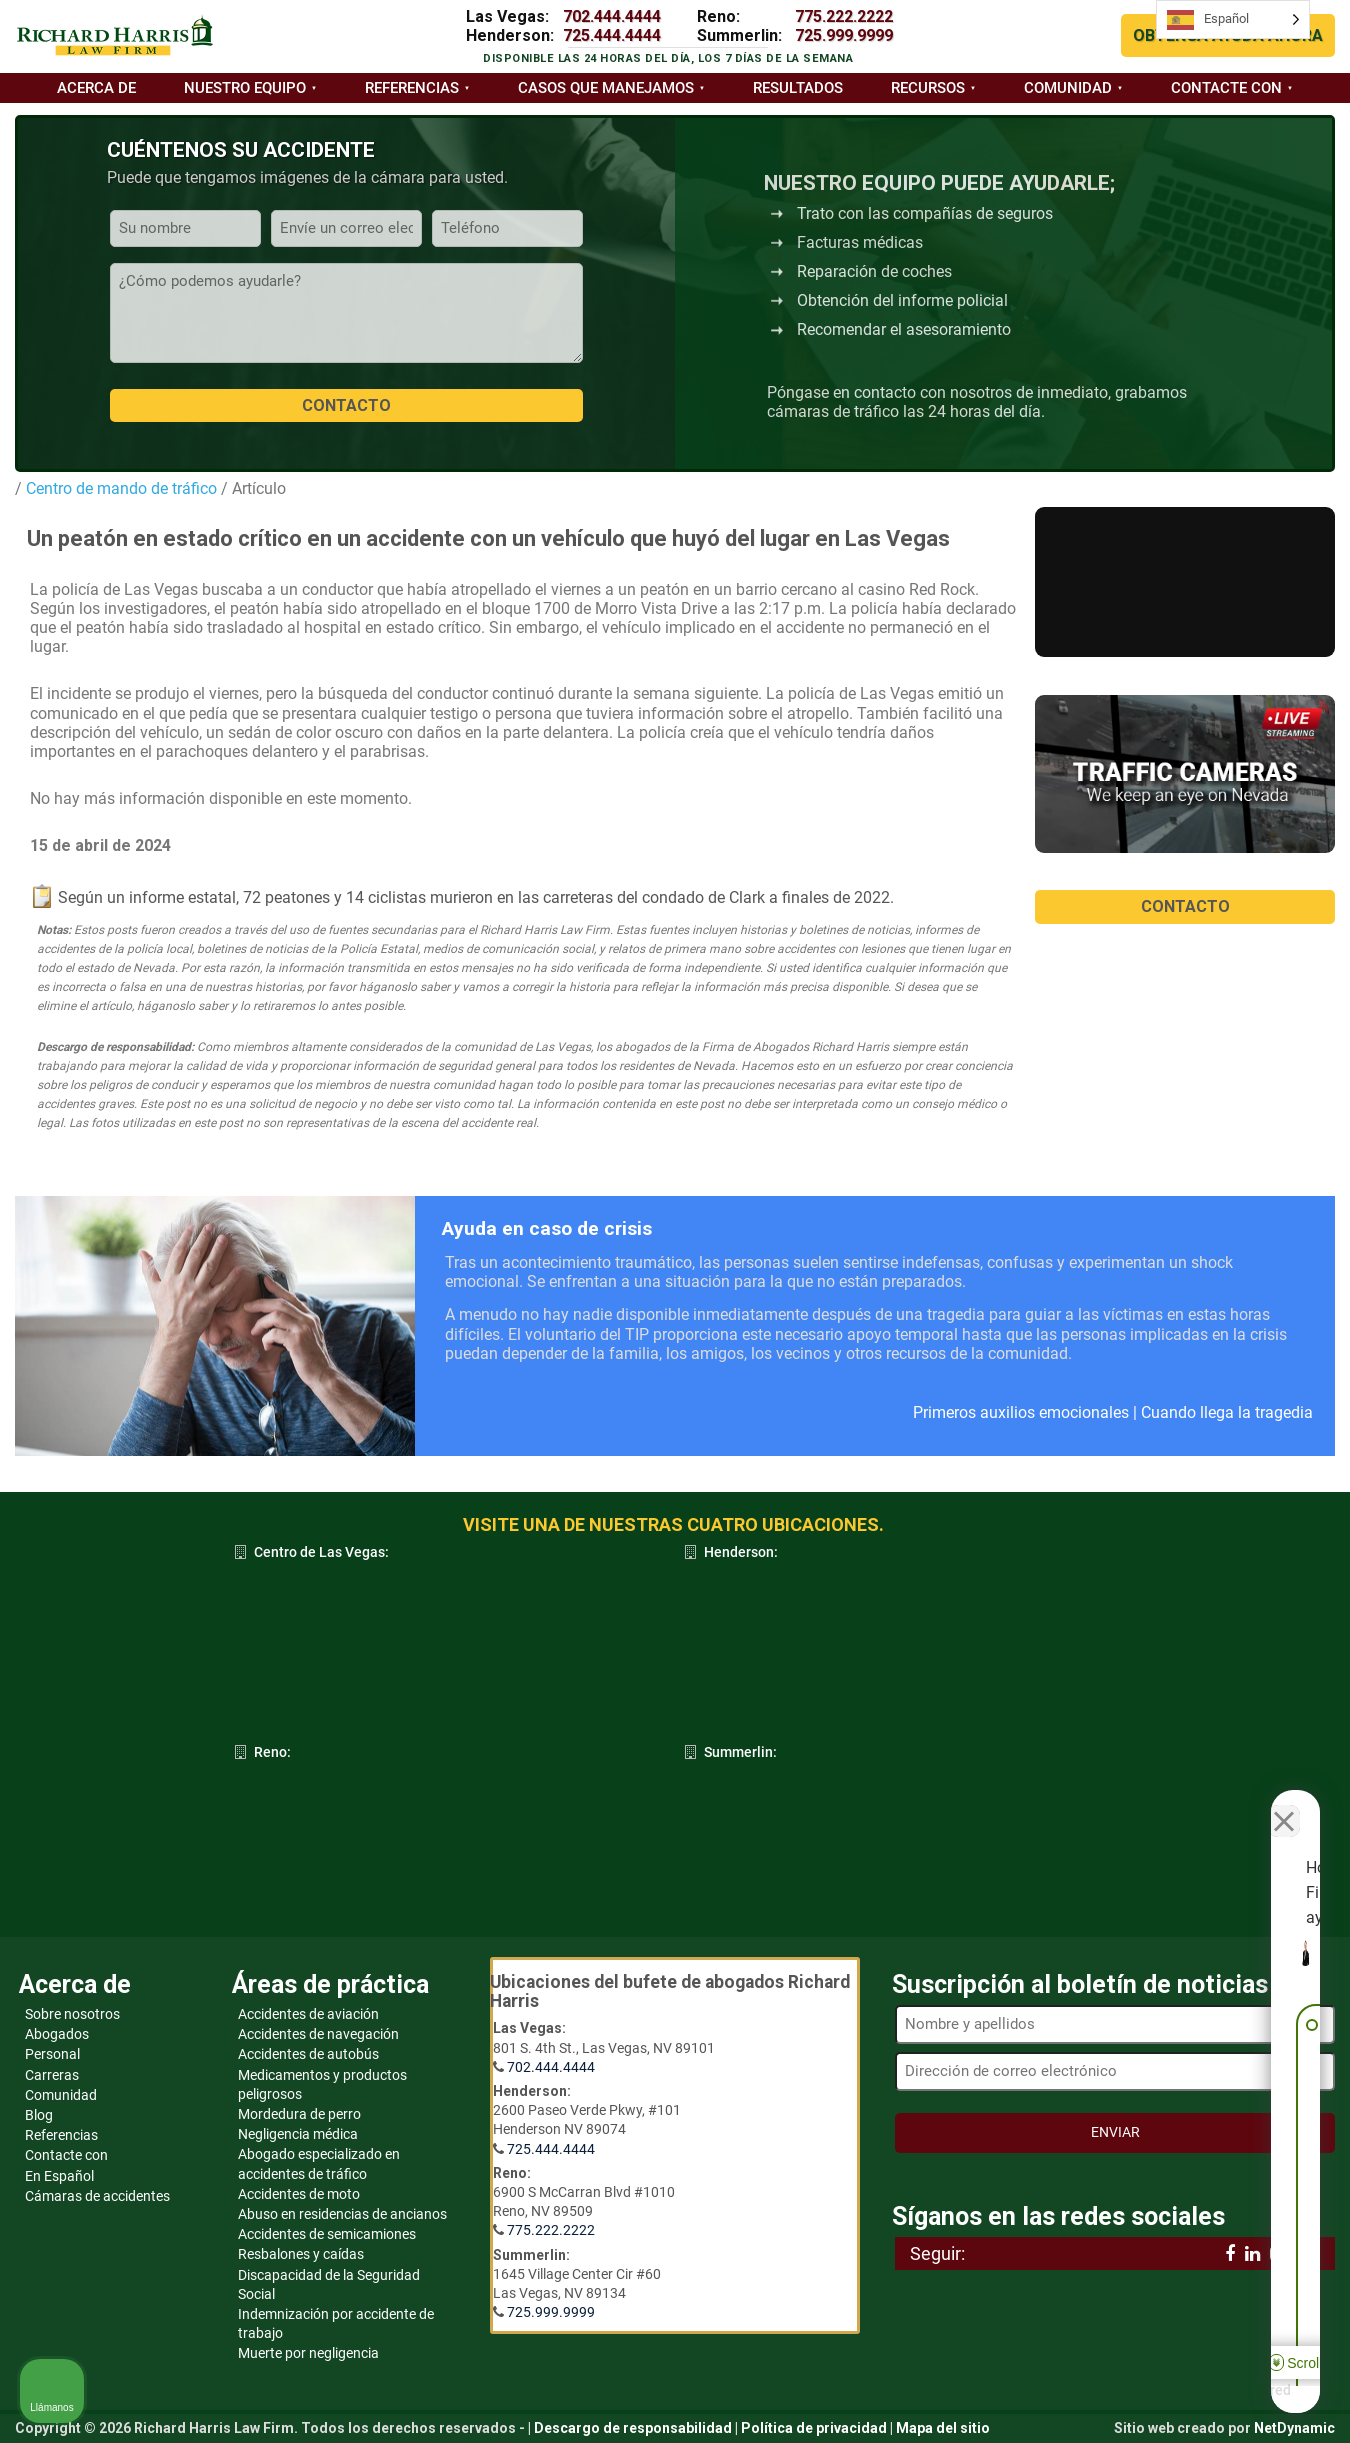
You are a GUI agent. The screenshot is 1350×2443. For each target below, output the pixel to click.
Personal (52, 2054)
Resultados (798, 88)
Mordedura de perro (299, 2114)
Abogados (57, 2034)
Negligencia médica (298, 2134)
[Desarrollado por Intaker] (1180, 2401)
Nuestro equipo (245, 88)
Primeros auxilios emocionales (1021, 1412)
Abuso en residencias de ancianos (342, 2214)
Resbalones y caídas (301, 2254)
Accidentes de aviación (308, 2014)
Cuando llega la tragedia (1227, 1412)
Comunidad (1068, 88)
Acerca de (96, 88)
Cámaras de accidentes (97, 2196)
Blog (39, 2115)
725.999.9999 (844, 35)
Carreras (52, 2075)
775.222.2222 (844, 16)
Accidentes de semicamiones (327, 2234)
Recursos (928, 88)
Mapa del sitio (943, 2428)
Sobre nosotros (72, 2014)
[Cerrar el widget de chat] (1284, 1804)
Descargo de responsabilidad (633, 2428)
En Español (59, 2176)
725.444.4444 (612, 35)
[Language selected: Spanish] (1233, 19)
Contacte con (1226, 88)
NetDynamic (1294, 2428)
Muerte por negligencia (308, 2353)
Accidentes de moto (299, 2194)
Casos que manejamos (606, 88)
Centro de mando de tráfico (119, 488)
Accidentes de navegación (318, 2034)
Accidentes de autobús (308, 2054)
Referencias (412, 88)
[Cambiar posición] (1242, 1804)
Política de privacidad (814, 2428)
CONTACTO (1185, 906)
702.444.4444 (612, 16)
